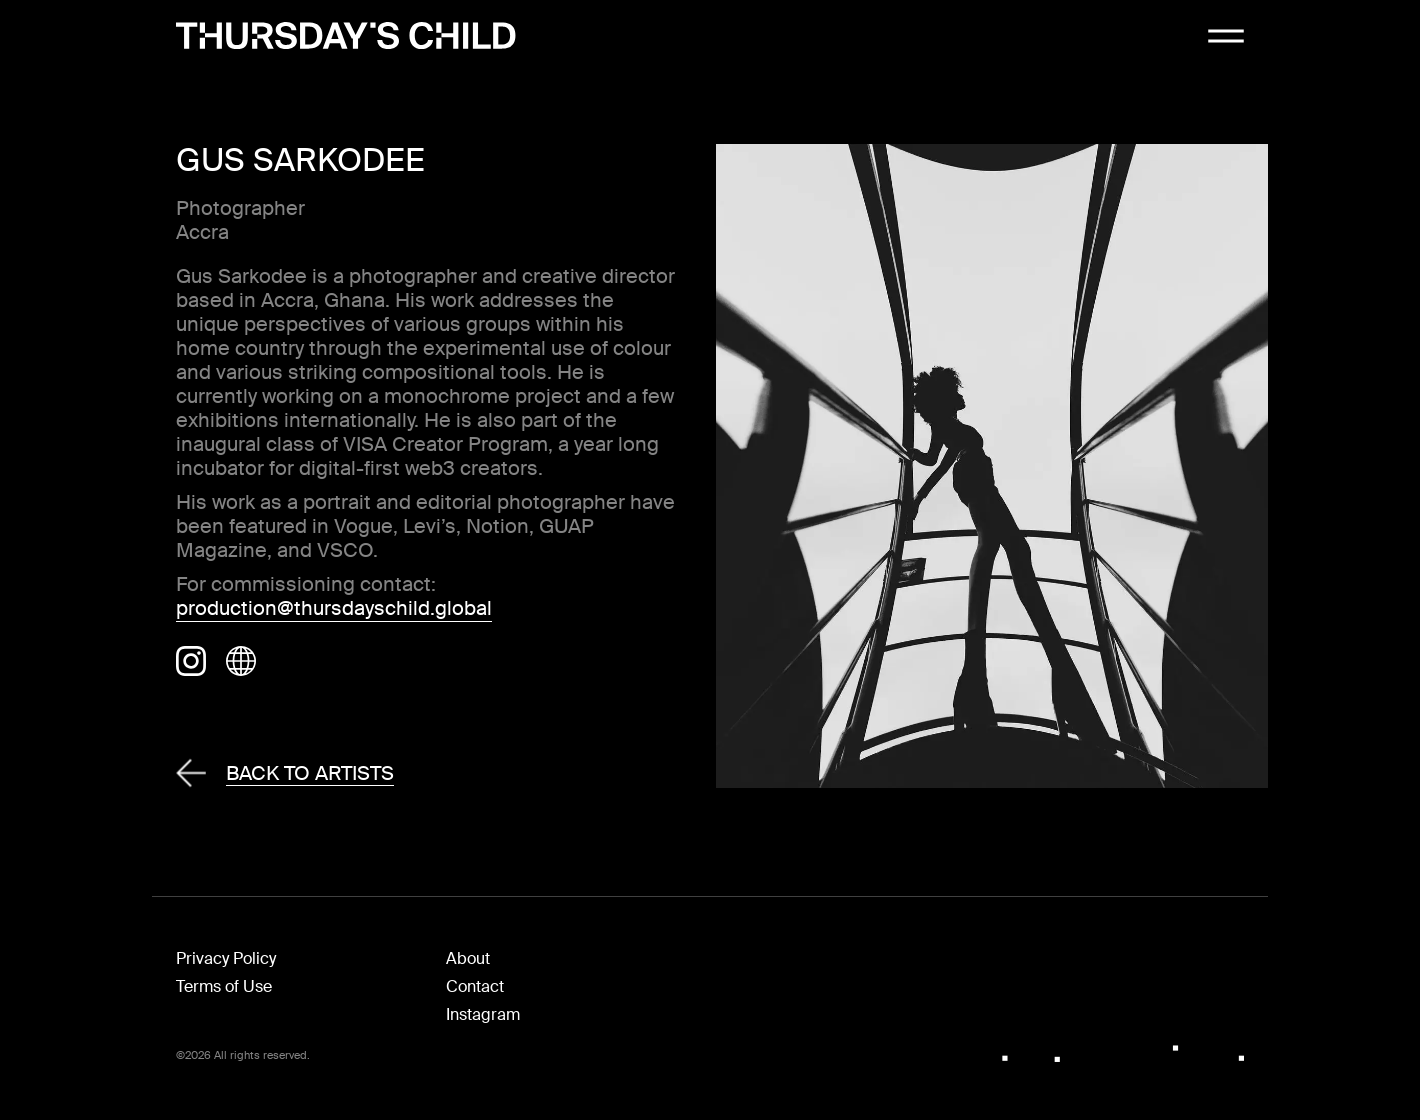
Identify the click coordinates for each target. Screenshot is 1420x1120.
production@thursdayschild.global (334, 608)
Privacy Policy (226, 958)
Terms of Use (224, 986)
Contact (475, 986)
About (468, 958)
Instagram (483, 1014)
